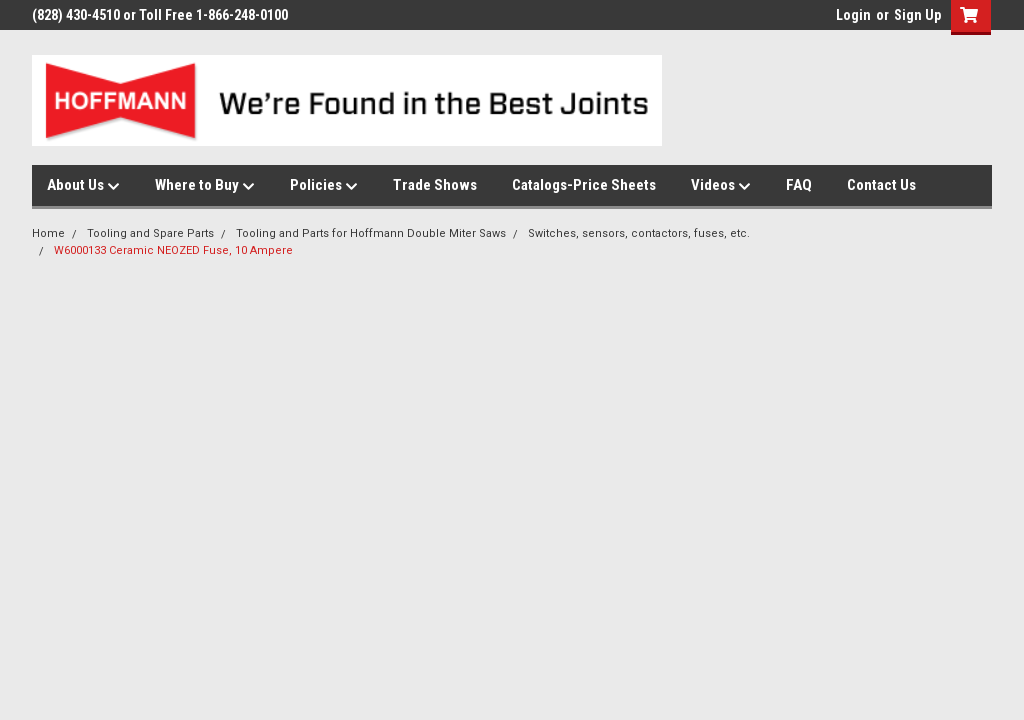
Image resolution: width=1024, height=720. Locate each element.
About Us (83, 186)
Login (853, 15)
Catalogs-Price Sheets (584, 185)
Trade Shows (435, 185)
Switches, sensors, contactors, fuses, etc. (639, 233)
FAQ (799, 185)
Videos (721, 186)
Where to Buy (205, 186)
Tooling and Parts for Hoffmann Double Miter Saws (371, 233)
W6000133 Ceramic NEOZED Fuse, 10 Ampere (173, 250)
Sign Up (917, 15)
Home (48, 233)
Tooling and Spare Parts (150, 233)
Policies (324, 186)
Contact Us (881, 185)
